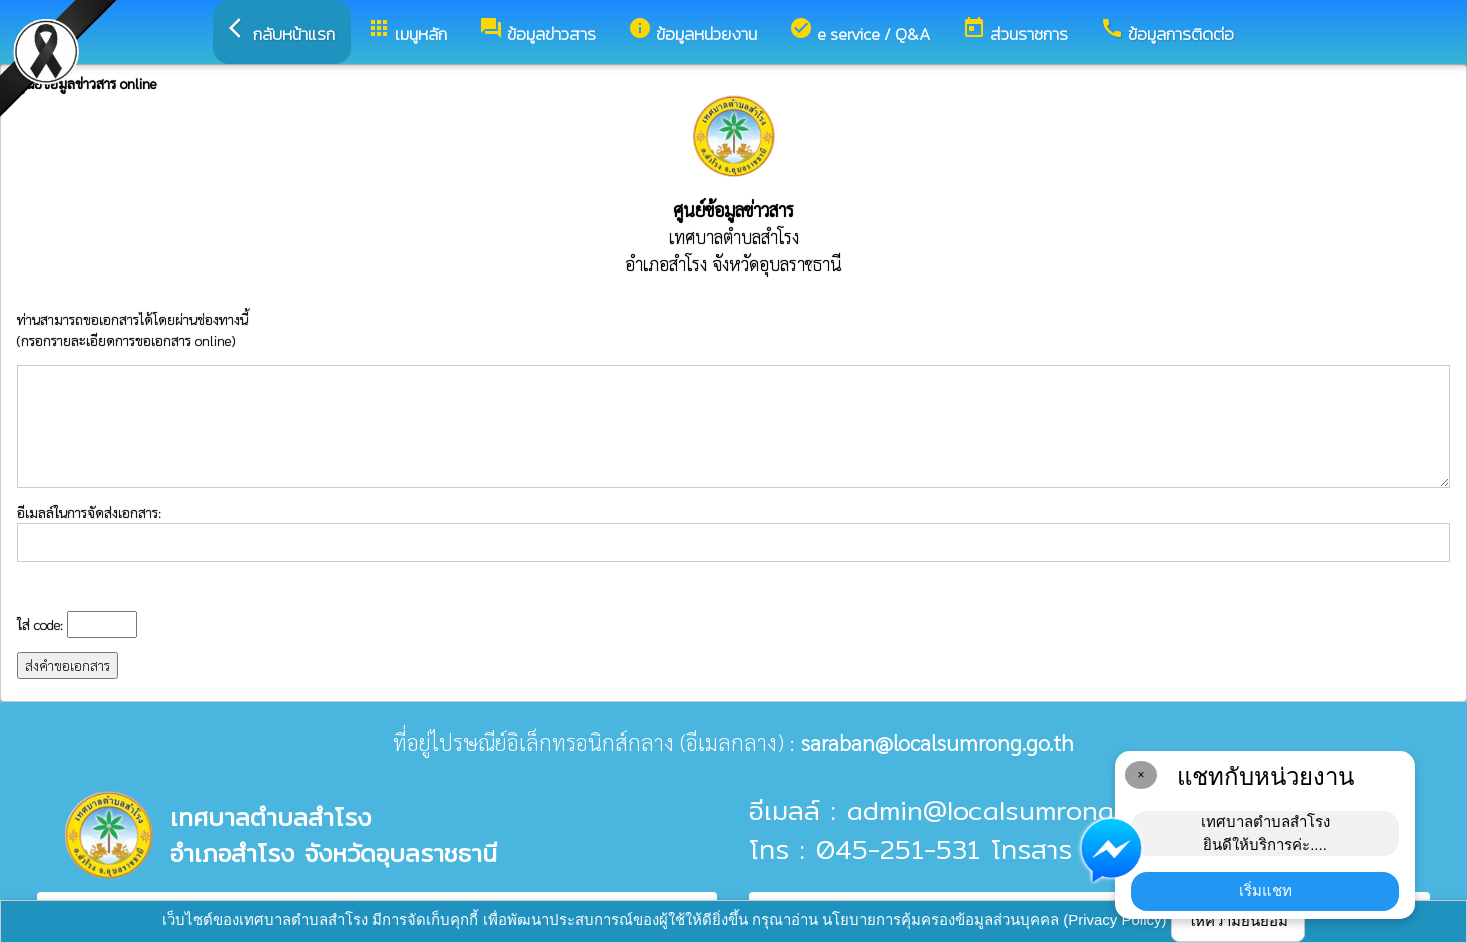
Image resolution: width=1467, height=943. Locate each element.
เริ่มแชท (1265, 890)
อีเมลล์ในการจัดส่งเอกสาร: (733, 532)
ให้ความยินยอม (1238, 920)
